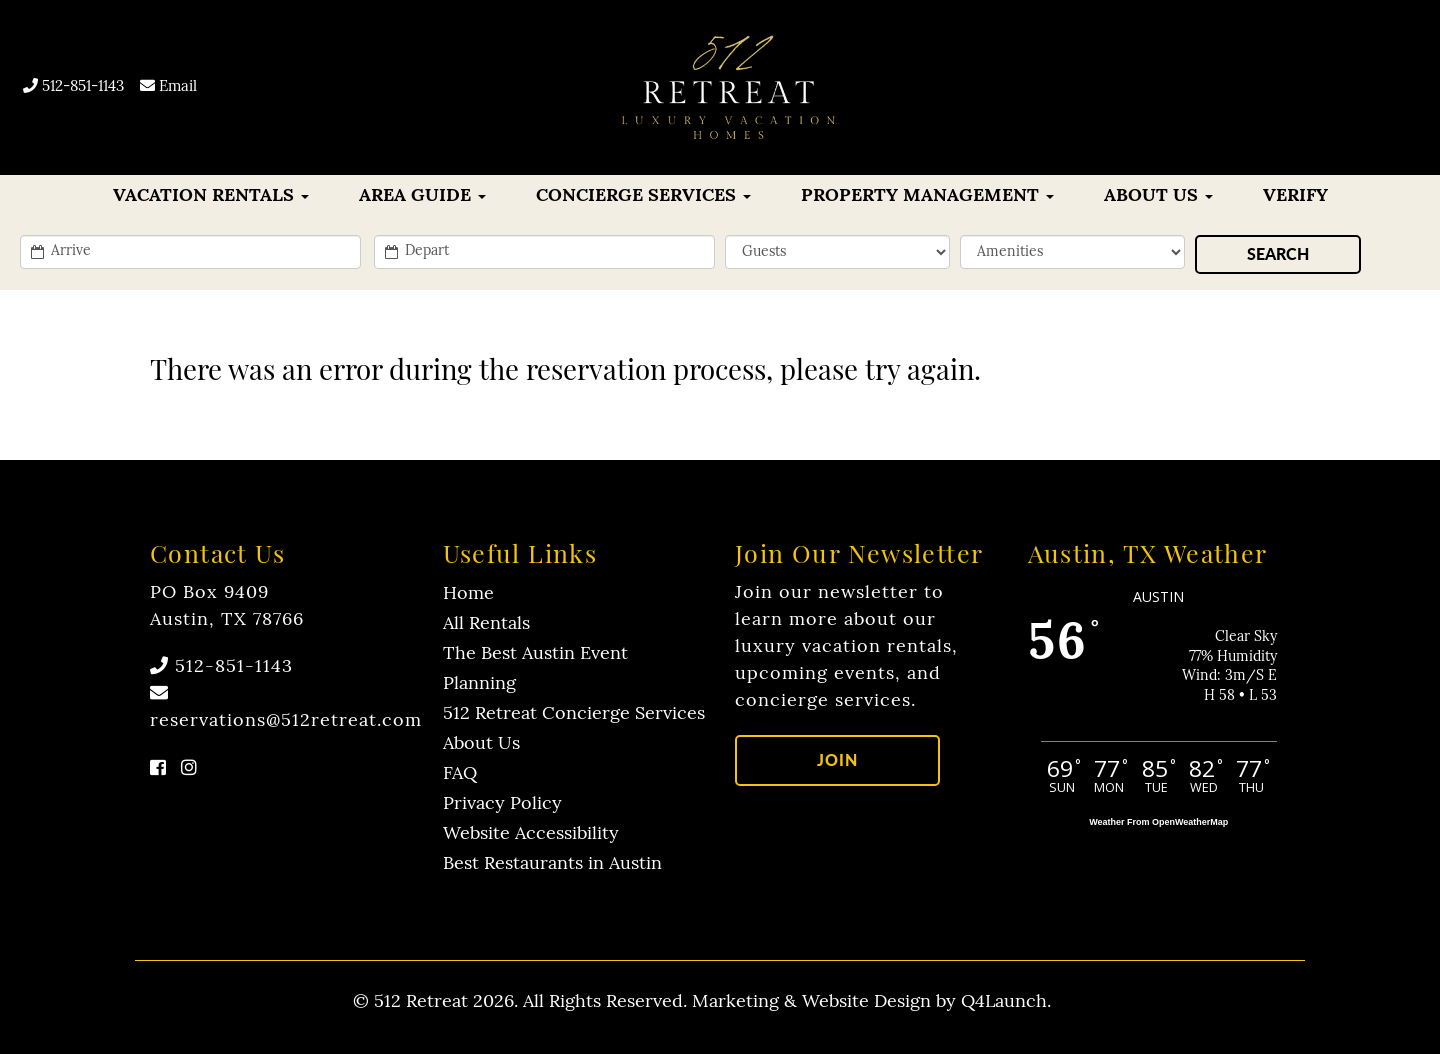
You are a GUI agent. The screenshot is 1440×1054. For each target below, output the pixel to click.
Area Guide (422, 196)
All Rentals (486, 624)
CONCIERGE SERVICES (643, 196)
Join (837, 759)
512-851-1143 (73, 87)
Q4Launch (1004, 1002)
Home (468, 594)
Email (168, 87)
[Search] (1278, 254)
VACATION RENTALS (211, 196)
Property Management (927, 196)
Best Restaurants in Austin (552, 864)
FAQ (460, 774)
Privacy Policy (502, 804)
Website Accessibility (531, 834)
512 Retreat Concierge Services (574, 714)
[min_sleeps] (837, 252)
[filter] (1072, 252)
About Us (1158, 196)
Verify (1295, 196)
